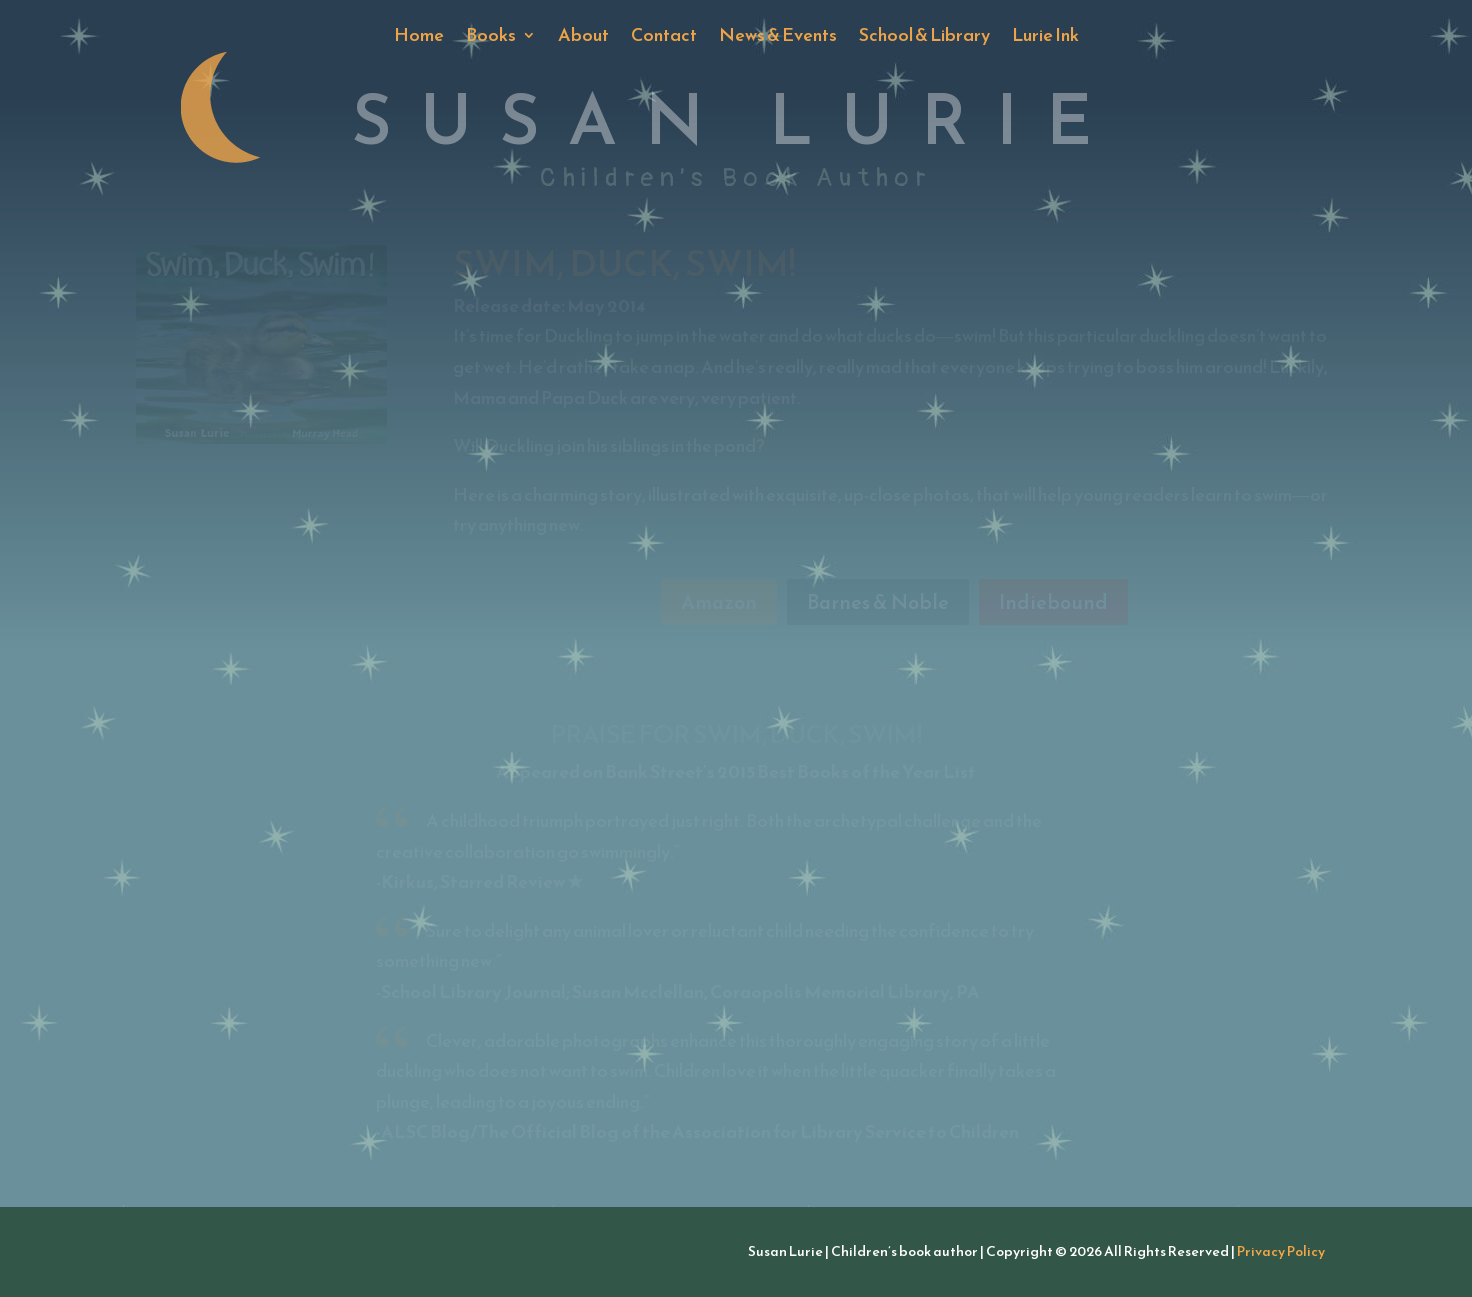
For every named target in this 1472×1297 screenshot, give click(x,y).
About (583, 38)
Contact (664, 38)
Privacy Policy (1281, 1251)
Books (491, 38)
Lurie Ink (1045, 38)
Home (419, 38)
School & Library (924, 38)
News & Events (778, 38)
